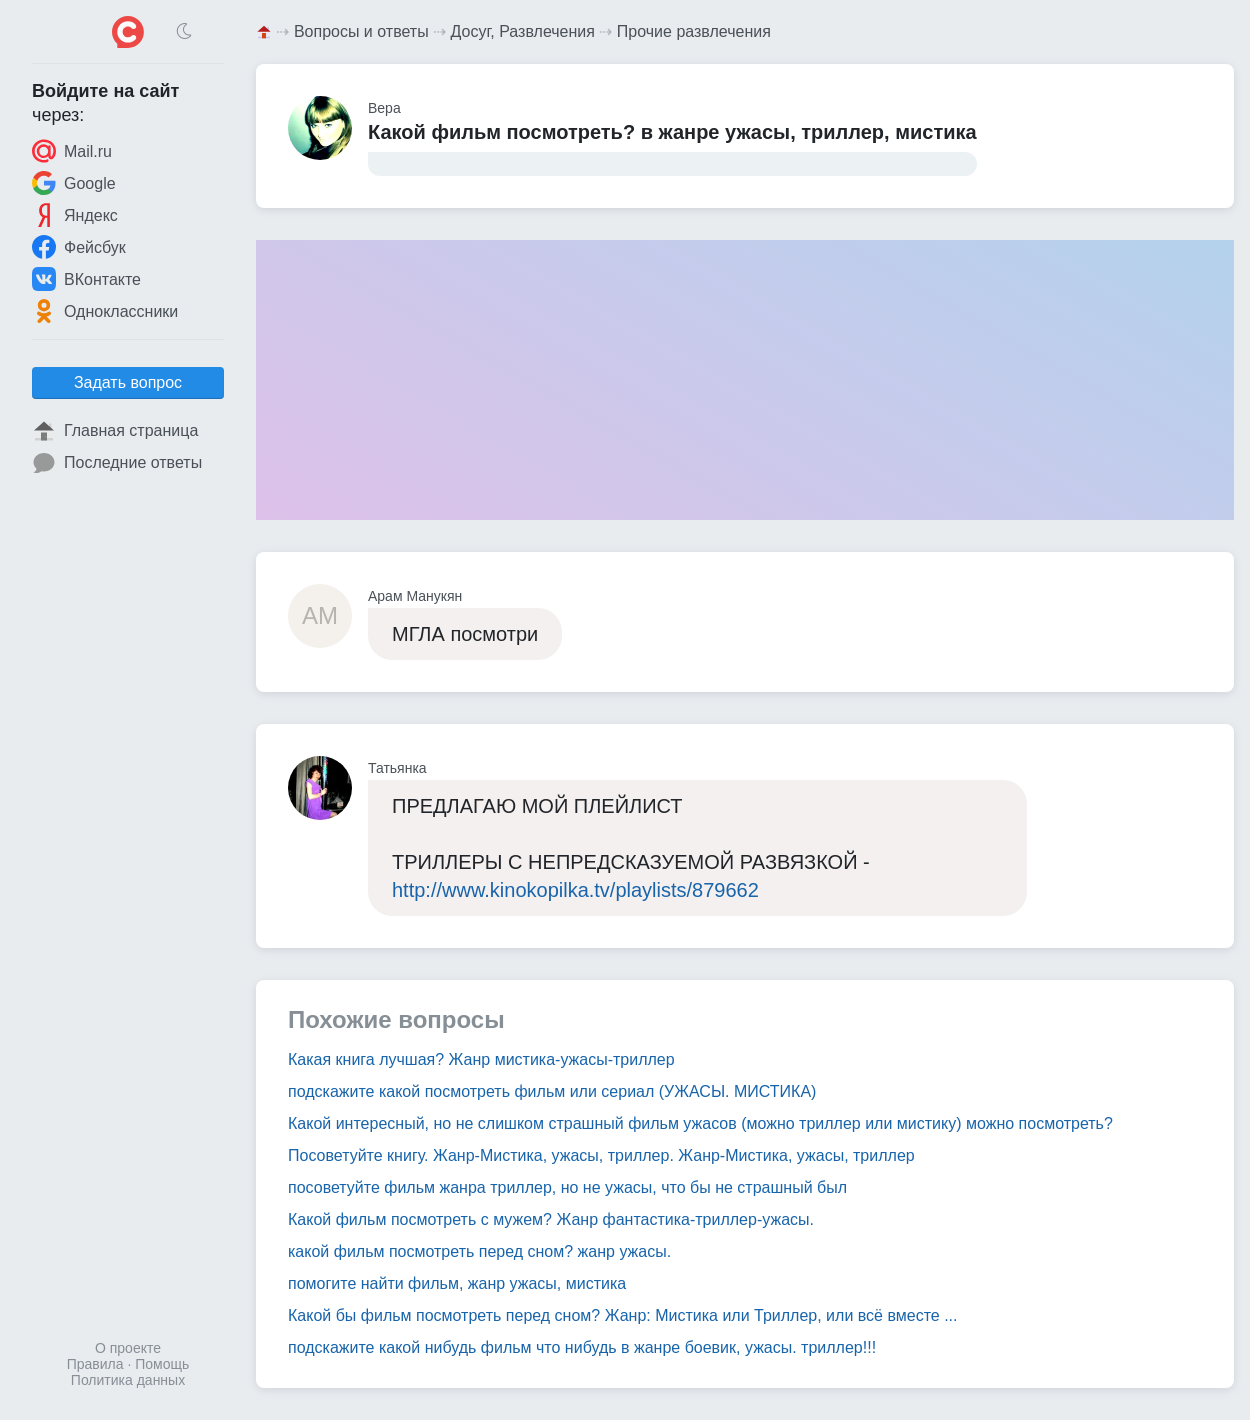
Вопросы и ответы (361, 31)
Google (74, 183)
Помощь (162, 1364)
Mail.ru (72, 151)
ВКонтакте (86, 279)
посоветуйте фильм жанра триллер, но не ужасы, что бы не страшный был (567, 1187)
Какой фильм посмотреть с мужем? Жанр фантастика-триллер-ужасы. (551, 1219)
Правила (95, 1364)
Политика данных (128, 1380)
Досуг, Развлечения (523, 31)
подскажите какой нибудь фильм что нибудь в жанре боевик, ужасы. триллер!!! (582, 1347)
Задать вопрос (128, 382)
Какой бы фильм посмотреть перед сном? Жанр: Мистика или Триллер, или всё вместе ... (622, 1315)
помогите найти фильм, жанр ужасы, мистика (457, 1283)
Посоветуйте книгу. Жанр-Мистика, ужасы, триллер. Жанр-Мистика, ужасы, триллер (601, 1155)
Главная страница (115, 431)
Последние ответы (117, 463)
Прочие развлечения (694, 31)
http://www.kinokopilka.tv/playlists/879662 (575, 890)
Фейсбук (79, 247)
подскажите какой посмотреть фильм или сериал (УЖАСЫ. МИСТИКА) (552, 1091)
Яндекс (75, 215)
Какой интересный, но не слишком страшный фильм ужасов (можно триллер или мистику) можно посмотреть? (700, 1123)
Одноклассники (105, 311)
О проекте (128, 1348)
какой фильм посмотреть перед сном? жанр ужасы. (479, 1251)
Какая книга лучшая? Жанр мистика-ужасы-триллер (481, 1059)
